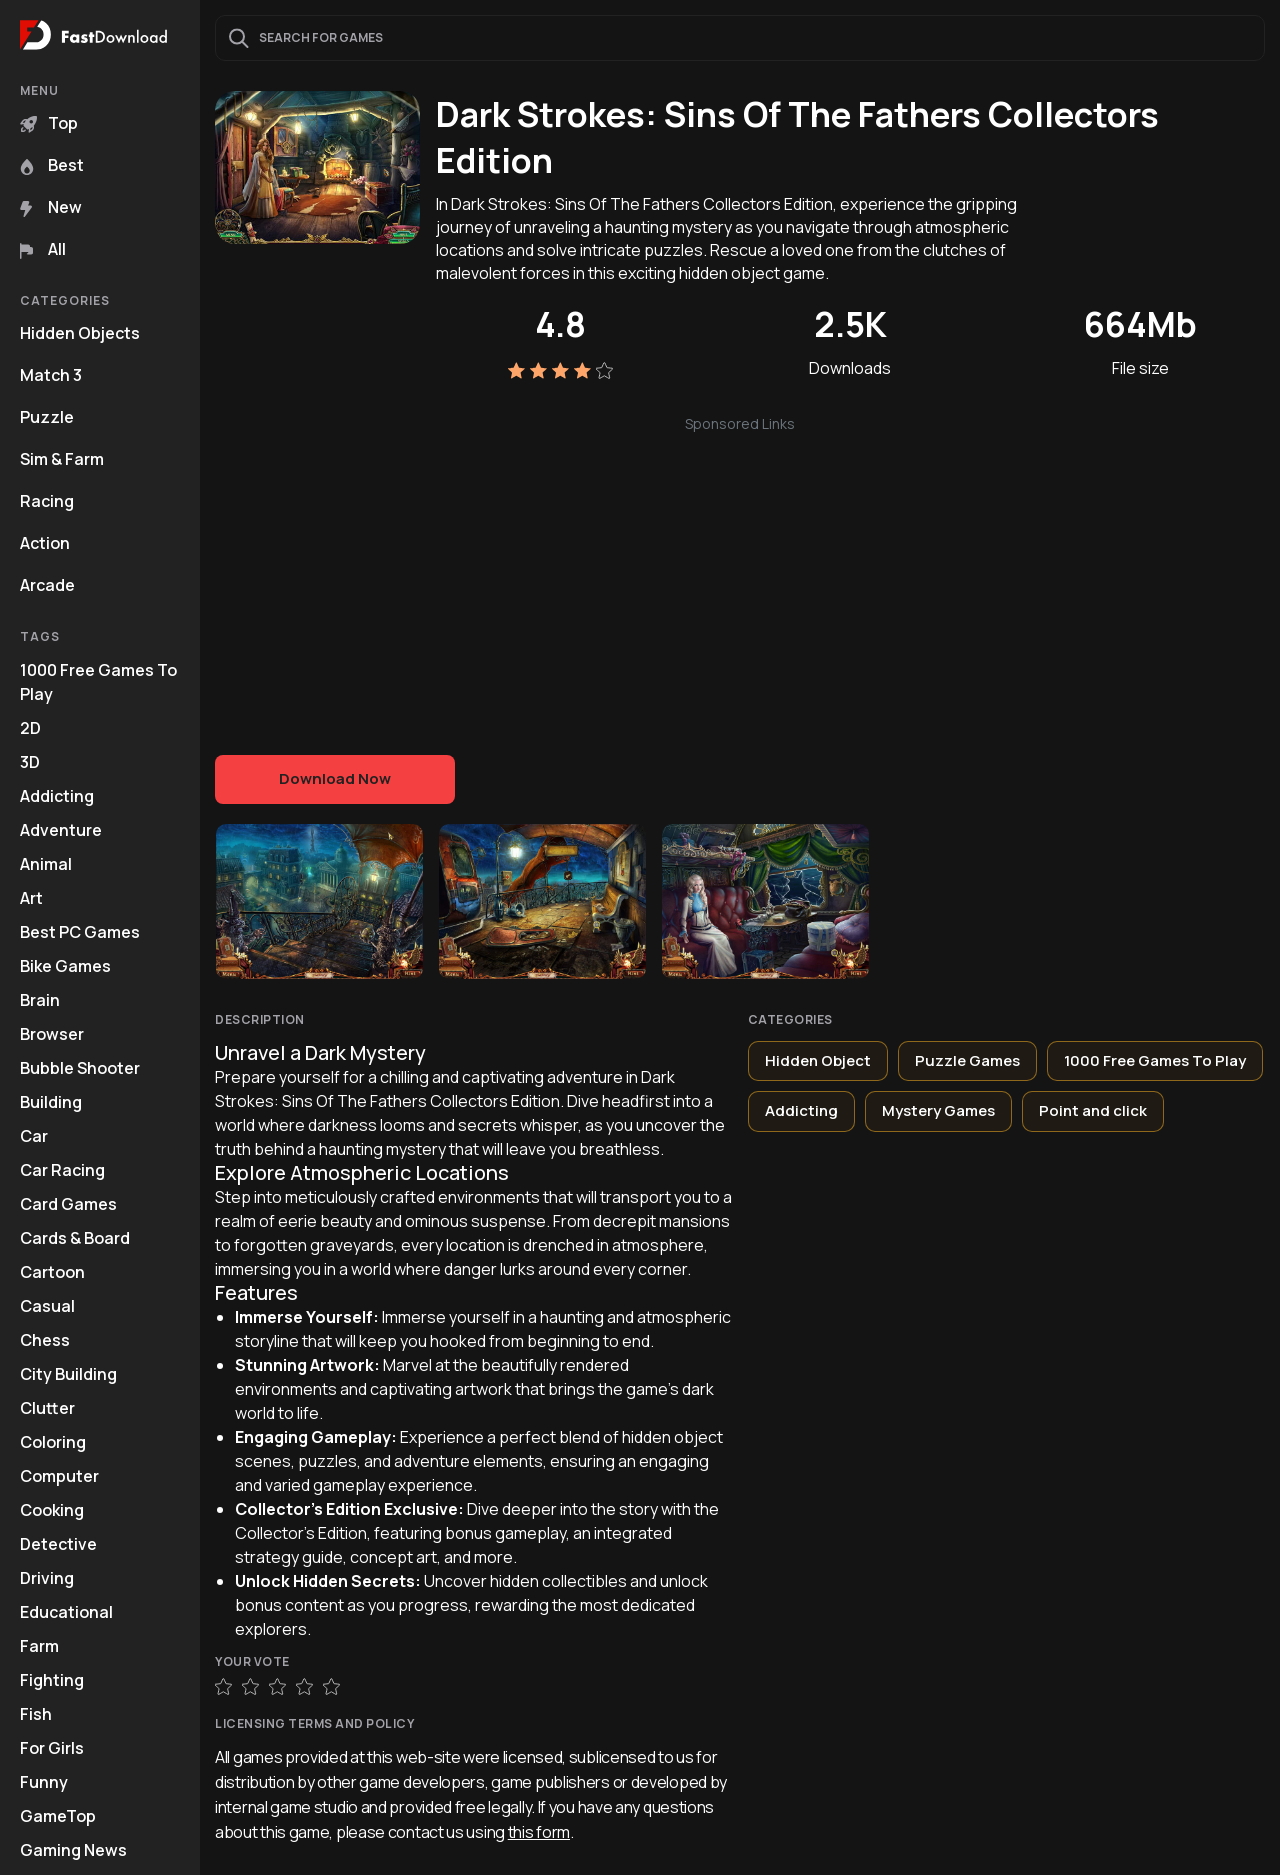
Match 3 (51, 375)
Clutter (47, 1408)
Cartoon (52, 1272)
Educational (66, 1612)
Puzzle (47, 417)
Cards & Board (75, 1238)
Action (45, 543)
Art (31, 898)
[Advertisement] (740, 575)
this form (539, 1832)
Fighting (52, 1680)
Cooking (52, 1510)
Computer (59, 1476)
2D (30, 728)
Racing (47, 501)
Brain (40, 1000)
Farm (39, 1646)
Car (34, 1136)
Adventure (61, 830)
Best (52, 165)
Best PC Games (80, 932)
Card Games (68, 1204)
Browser (52, 1034)
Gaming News (73, 1850)
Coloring (53, 1442)
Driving (47, 1578)
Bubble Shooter (80, 1068)
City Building (68, 1374)
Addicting (57, 796)
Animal (46, 864)
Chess (45, 1340)
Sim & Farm (62, 459)
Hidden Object (818, 1060)
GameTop (58, 1816)
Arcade (47, 585)
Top (49, 123)
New (51, 207)
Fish (36, 1714)
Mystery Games (938, 1110)
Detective (58, 1544)
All (43, 249)
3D (30, 762)
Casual (47, 1306)
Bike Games (65, 966)
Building (51, 1102)
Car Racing (62, 1170)
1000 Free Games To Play (98, 682)
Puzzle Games (967, 1060)
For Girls (52, 1748)
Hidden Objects (80, 333)
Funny (44, 1782)
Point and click (1093, 1110)
